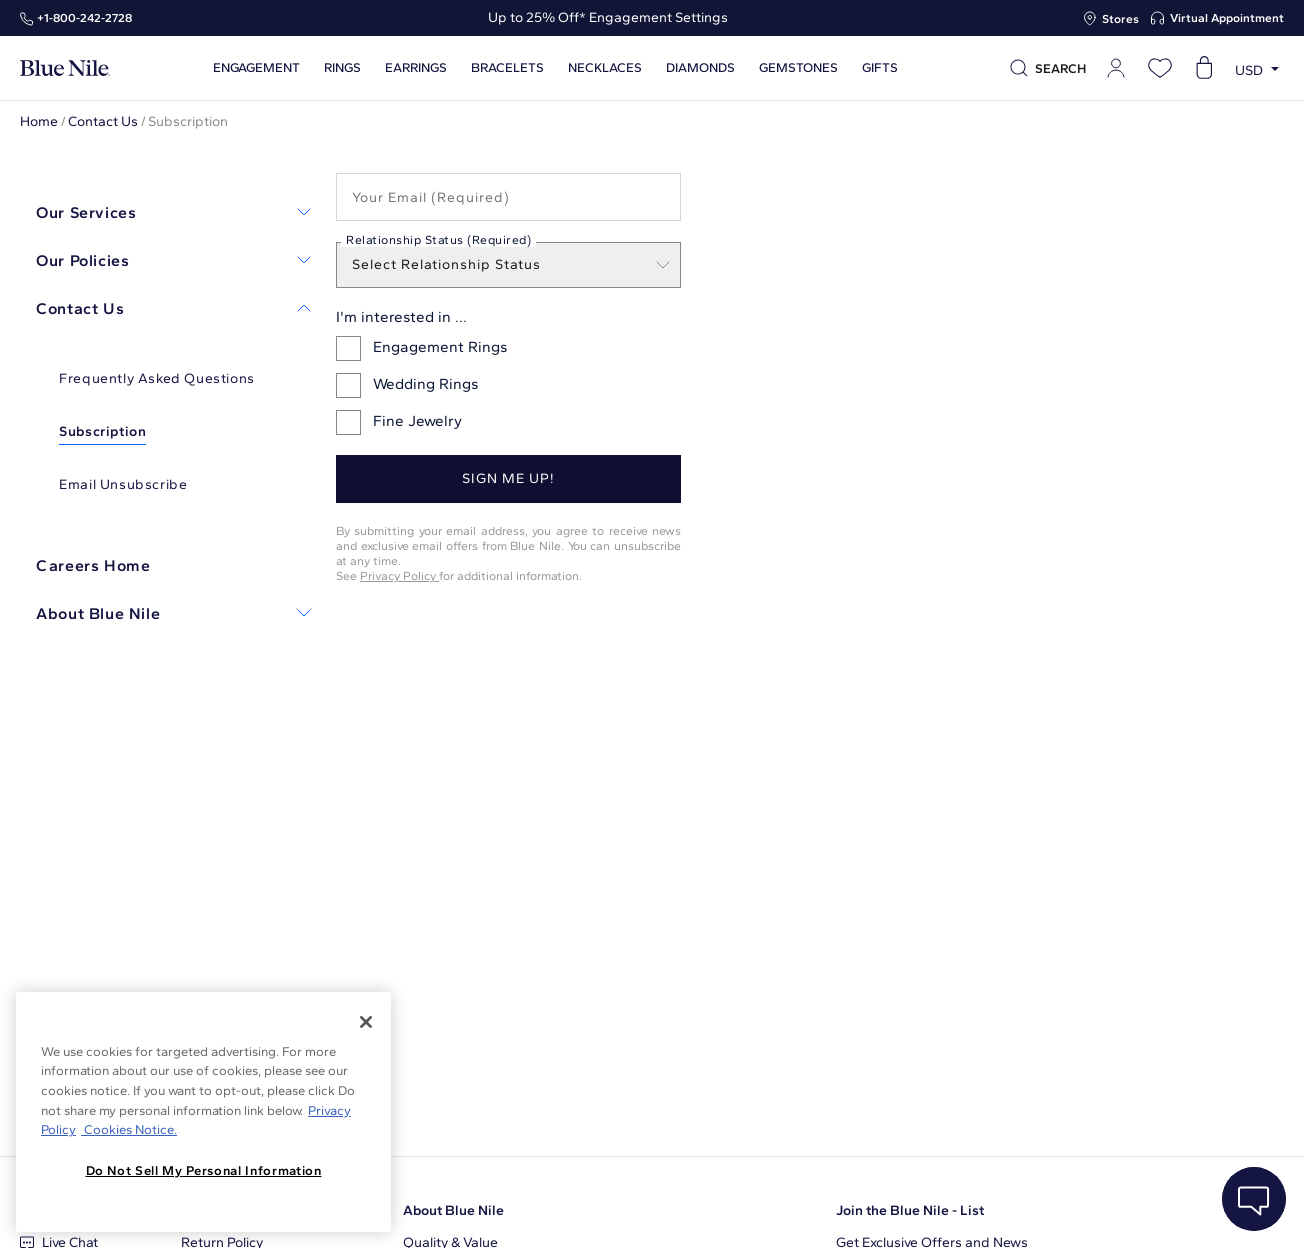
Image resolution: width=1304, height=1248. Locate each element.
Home (39, 121)
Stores (1120, 19)
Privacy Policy (399, 575)
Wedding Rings (407, 385)
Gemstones (798, 68)
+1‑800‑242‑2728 (84, 18)
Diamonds (700, 68)
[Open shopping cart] (1204, 68)
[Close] (366, 1022)
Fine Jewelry (399, 422)
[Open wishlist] (1160, 68)
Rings (342, 68)
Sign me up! (508, 478)
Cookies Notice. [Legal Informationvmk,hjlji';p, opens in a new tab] (129, 1129)
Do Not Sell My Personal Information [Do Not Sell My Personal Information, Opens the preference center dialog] (204, 1170)
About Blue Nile (453, 1210)
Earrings (416, 68)
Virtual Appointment (1227, 18)
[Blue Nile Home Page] (65, 68)
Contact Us (103, 121)
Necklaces (605, 68)
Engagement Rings (421, 348)
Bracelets (507, 68)
